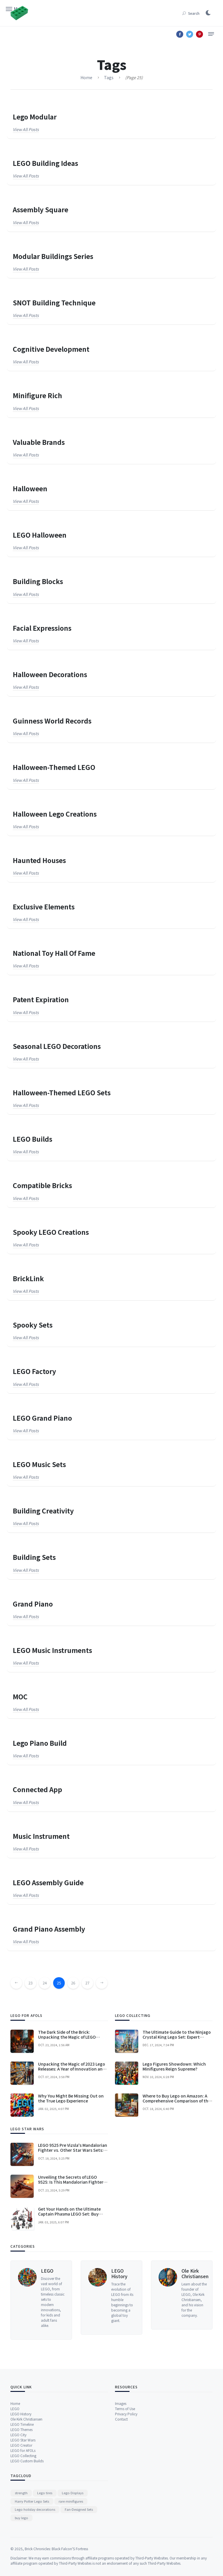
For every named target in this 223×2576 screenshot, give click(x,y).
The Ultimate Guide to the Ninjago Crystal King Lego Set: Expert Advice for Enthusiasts (177, 2136)
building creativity (43, 1510)
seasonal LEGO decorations (57, 1046)
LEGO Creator (21, 2521)
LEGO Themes (21, 2505)
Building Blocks (38, 581)
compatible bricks (42, 1185)
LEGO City (18, 2510)
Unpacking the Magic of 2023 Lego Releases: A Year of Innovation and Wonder (71, 2168)
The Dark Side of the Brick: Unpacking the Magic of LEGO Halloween (67, 2136)
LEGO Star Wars (22, 2515)
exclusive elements (44, 906)
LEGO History (119, 2371)
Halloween (30, 488)
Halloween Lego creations (55, 814)
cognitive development (51, 349)
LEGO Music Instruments (52, 1650)
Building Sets (34, 1557)
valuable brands (39, 442)
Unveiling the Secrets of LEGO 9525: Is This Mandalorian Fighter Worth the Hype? (70, 2281)
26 (73, 1994)
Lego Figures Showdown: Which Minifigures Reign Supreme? (174, 2165)
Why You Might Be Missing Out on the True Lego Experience (71, 2197)
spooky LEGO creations (51, 1232)
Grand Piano (33, 1604)
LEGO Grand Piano (42, 1418)
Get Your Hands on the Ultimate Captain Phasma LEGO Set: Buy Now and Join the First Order (69, 2313)
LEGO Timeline (22, 2500)
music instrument (41, 1836)
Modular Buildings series (53, 256)
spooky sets (33, 1325)
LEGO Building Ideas (45, 163)
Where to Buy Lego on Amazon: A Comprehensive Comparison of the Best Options (177, 2200)
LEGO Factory (34, 1371)
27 (87, 1994)
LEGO (47, 2368)
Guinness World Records (52, 721)
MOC (20, 1696)
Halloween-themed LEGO (54, 767)
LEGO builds (32, 1139)
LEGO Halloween (39, 535)
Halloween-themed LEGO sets (62, 1092)
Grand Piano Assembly (49, 1929)
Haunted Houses (39, 860)
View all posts (26, 129)
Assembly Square (40, 209)
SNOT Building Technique (54, 302)
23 (30, 1994)
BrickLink (28, 1278)
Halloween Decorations (50, 674)
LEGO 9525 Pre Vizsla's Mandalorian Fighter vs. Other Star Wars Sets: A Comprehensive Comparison (72, 2250)
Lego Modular (35, 117)
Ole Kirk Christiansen (194, 2371)
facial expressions (42, 628)
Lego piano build (40, 1743)
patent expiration (41, 999)
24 (45, 1994)
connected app (37, 1789)
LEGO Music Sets (39, 1464)
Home (15, 2479)
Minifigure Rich (37, 395)
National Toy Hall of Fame (54, 953)
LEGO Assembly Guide (48, 1882)
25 (59, 1994)
